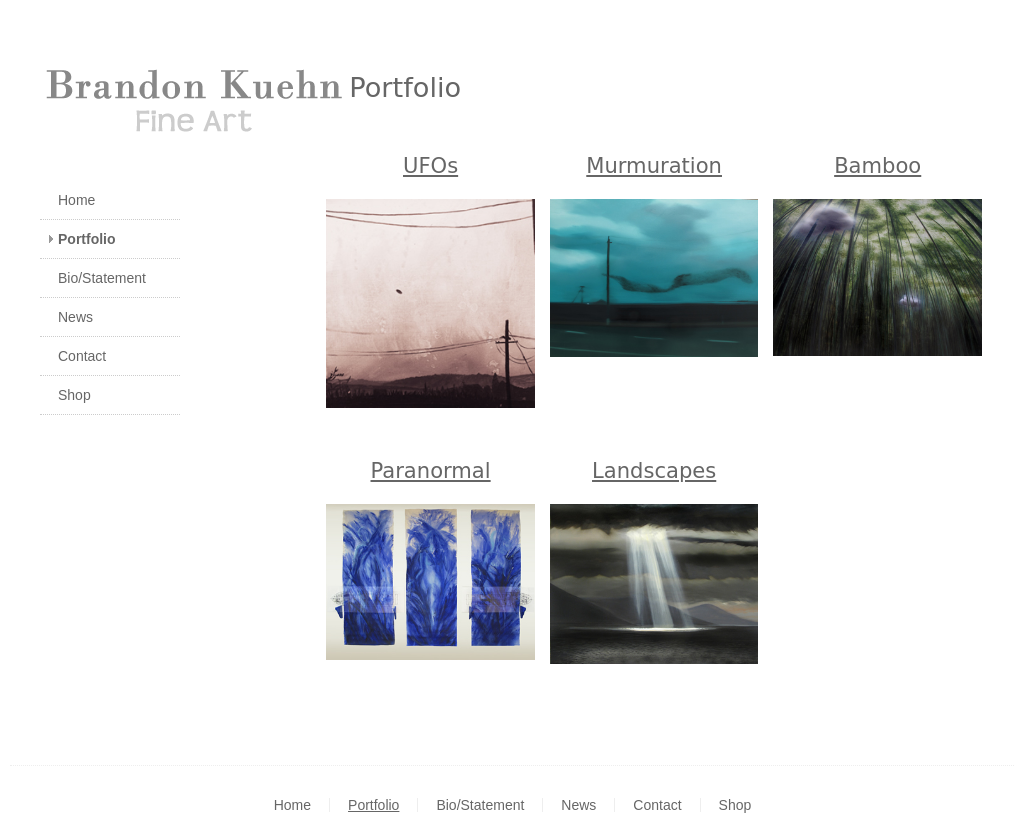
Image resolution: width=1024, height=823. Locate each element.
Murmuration (654, 165)
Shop (74, 395)
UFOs (430, 165)
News (75, 317)
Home (76, 200)
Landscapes (654, 470)
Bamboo (877, 165)
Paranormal (431, 470)
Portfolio (87, 239)
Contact (82, 356)
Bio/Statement (102, 278)
